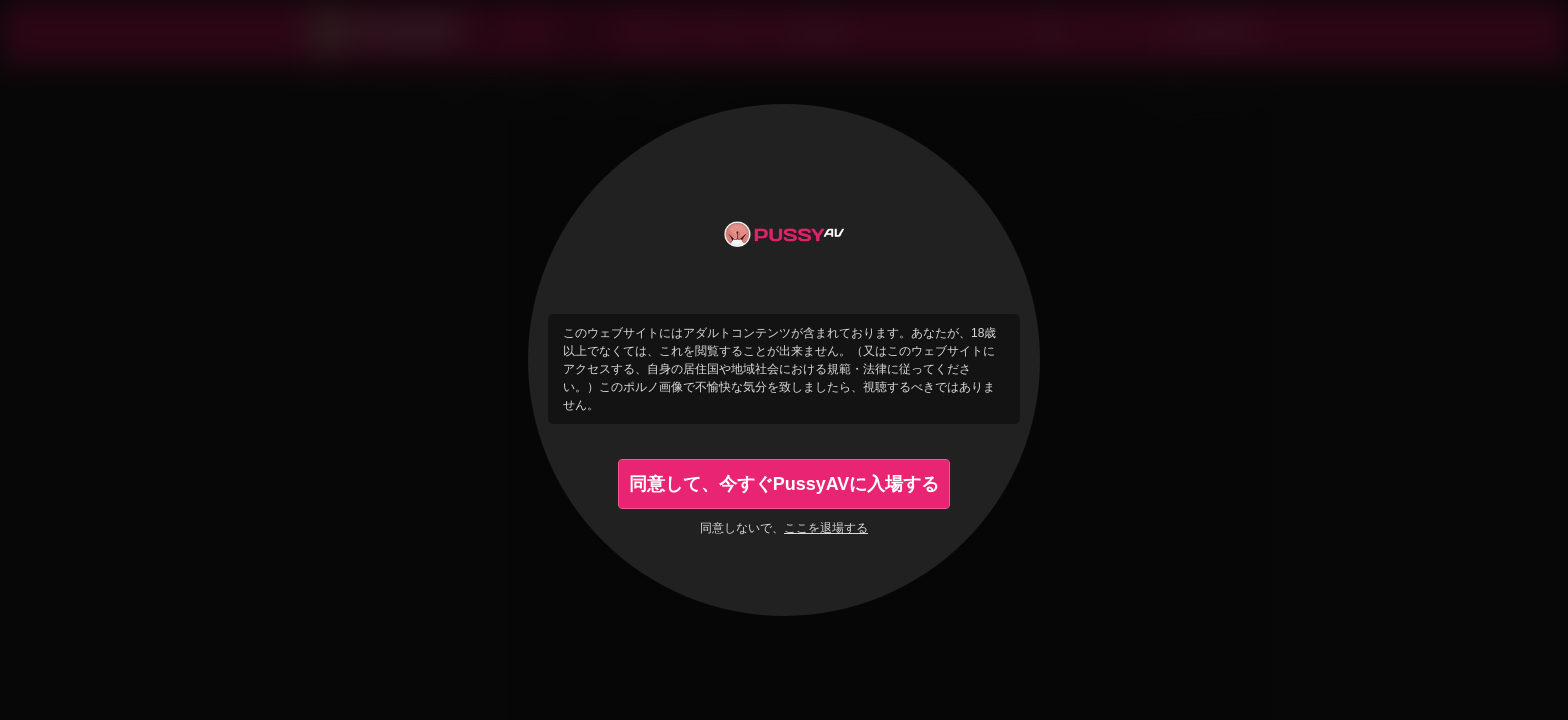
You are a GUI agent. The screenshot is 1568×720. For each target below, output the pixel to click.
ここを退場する (826, 528)
